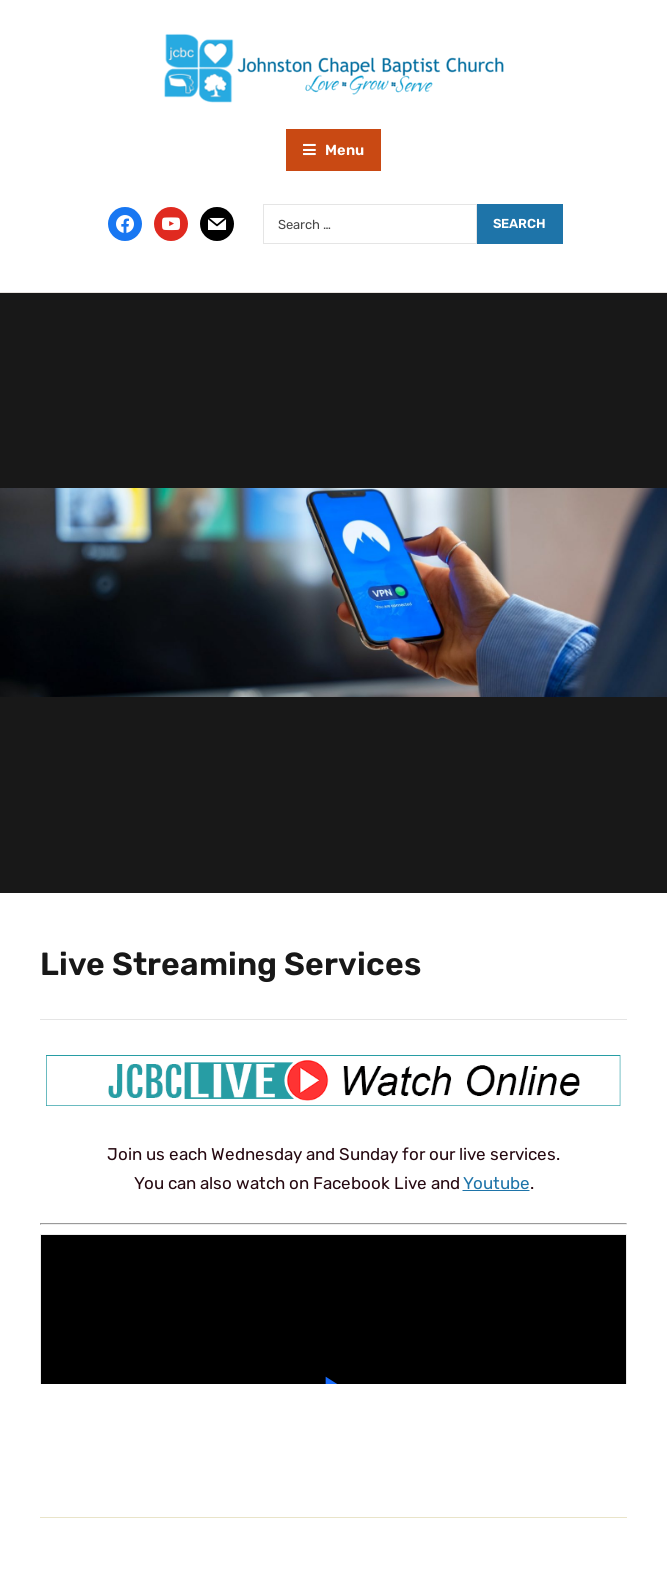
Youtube (496, 1183)
